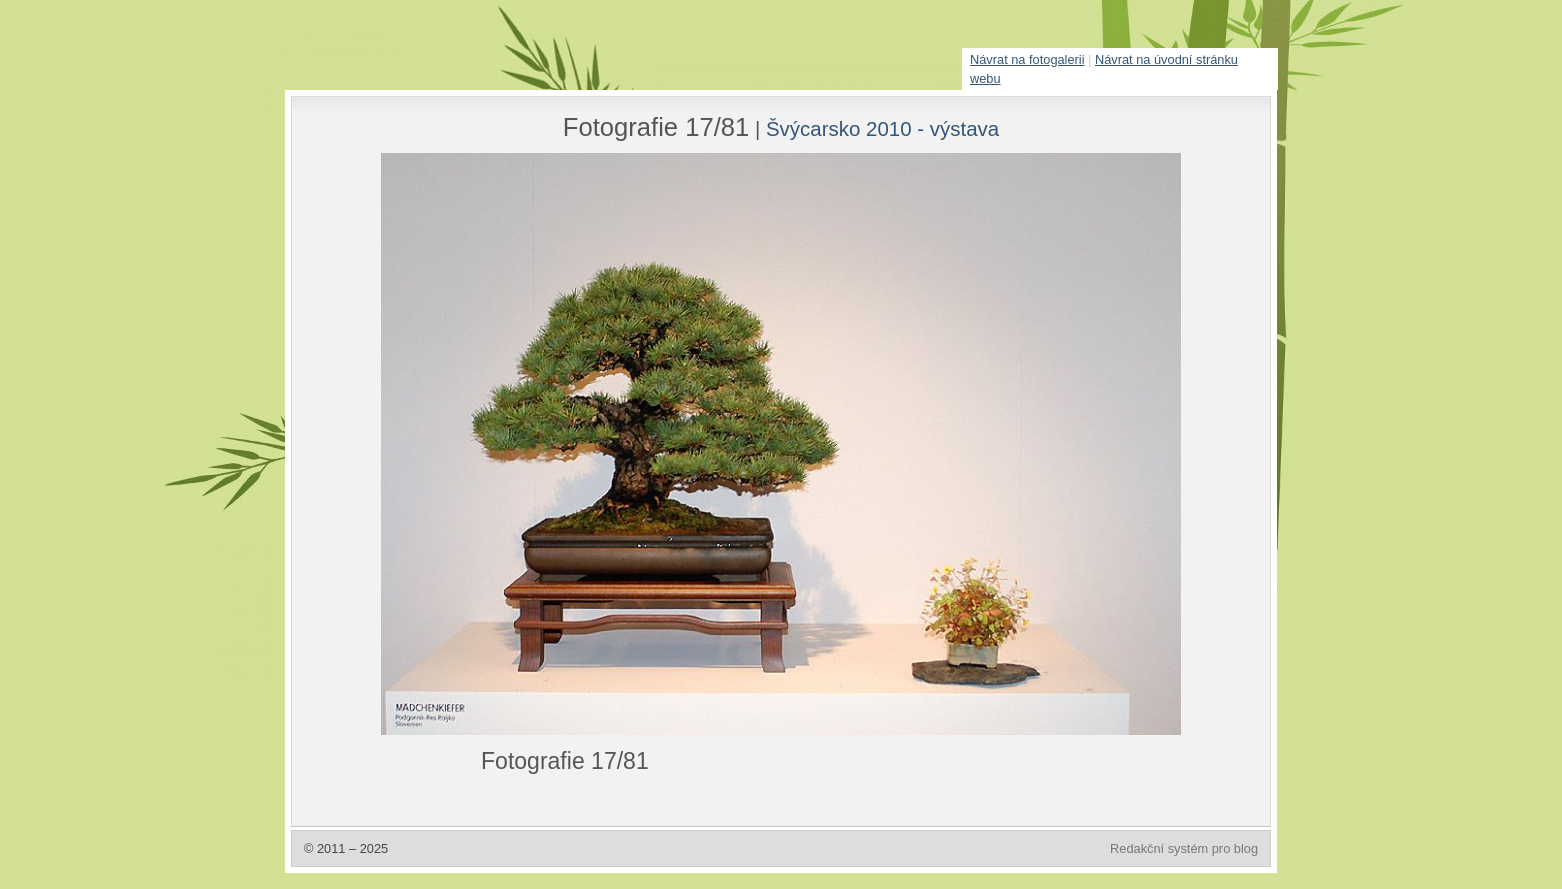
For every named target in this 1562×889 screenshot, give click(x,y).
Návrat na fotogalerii (1027, 59)
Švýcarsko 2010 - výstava (882, 128)
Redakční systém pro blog (1184, 848)
